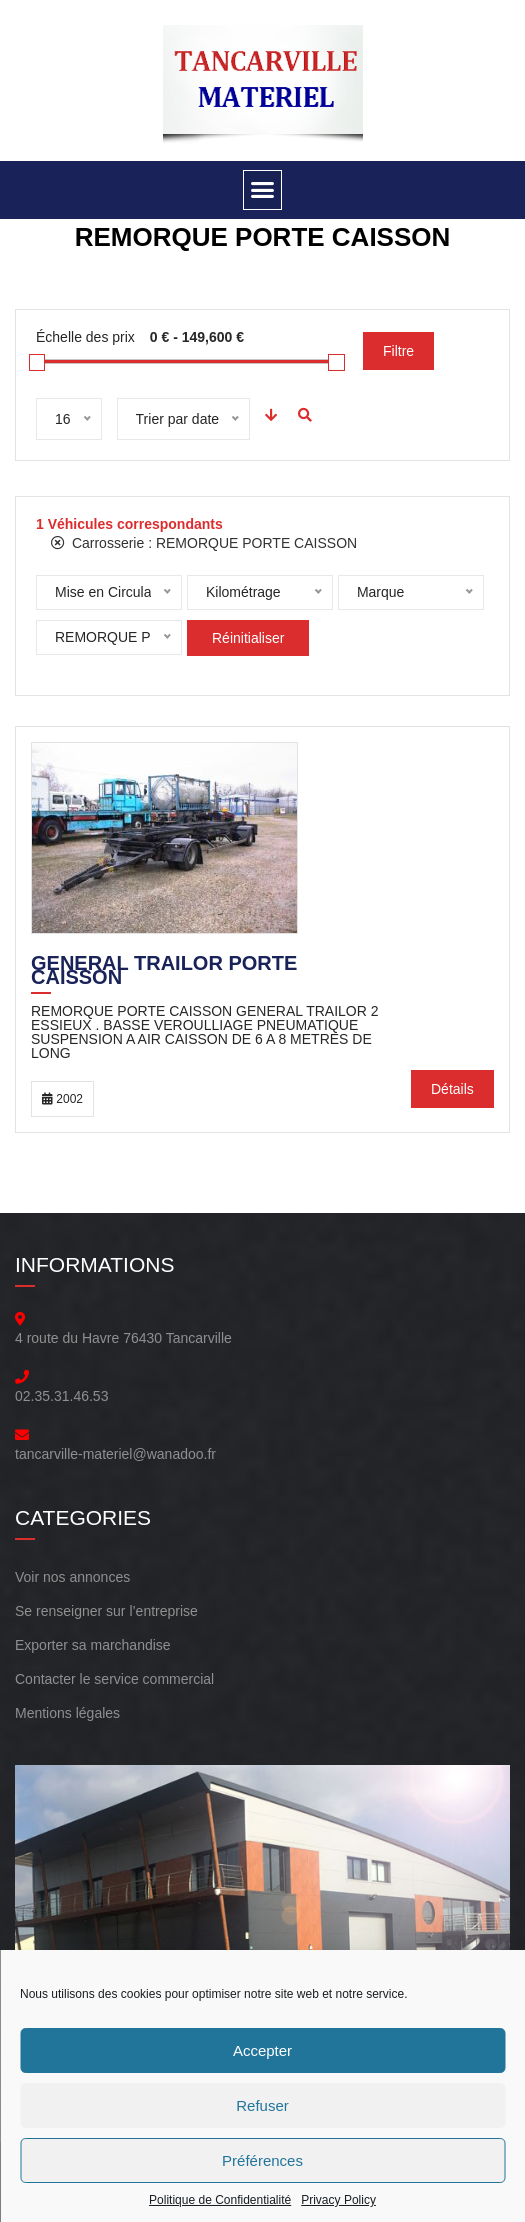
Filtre (398, 351)
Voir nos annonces (72, 1577)
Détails (452, 1089)
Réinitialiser (248, 638)
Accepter (262, 2050)
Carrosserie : (204, 543)
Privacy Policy (338, 2200)
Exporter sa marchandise (93, 1645)
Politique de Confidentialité (220, 2200)
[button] (263, 190)
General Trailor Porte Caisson (164, 972)
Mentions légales (67, 1713)
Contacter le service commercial (114, 1679)
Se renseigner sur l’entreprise (106, 1611)
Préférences (262, 2160)
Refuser (262, 2105)
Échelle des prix (85, 337)
